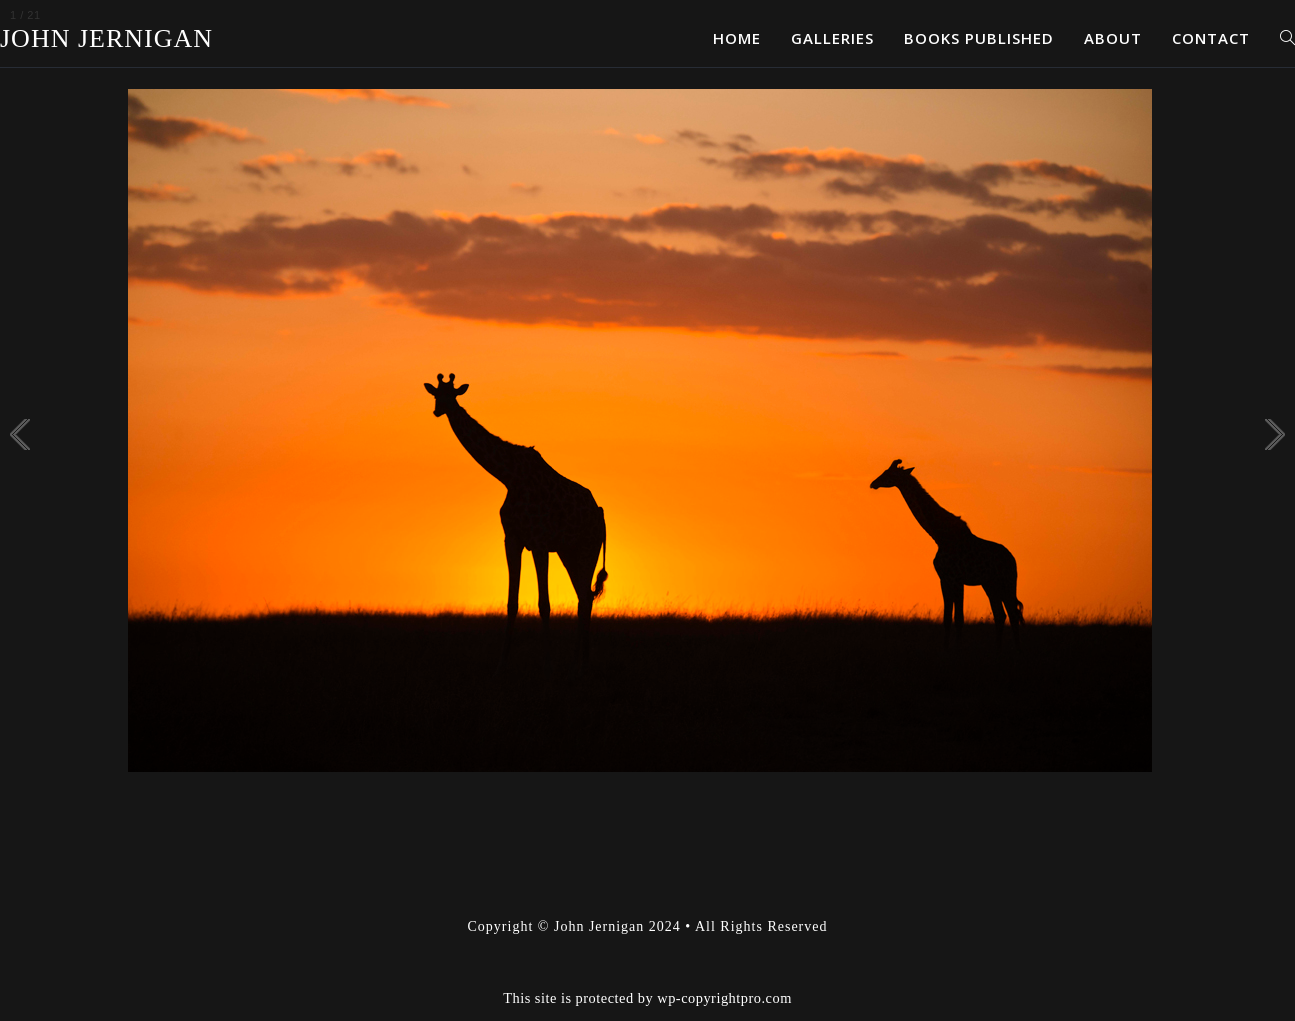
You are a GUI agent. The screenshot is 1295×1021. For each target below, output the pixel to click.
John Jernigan (106, 38)
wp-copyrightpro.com (724, 998)
